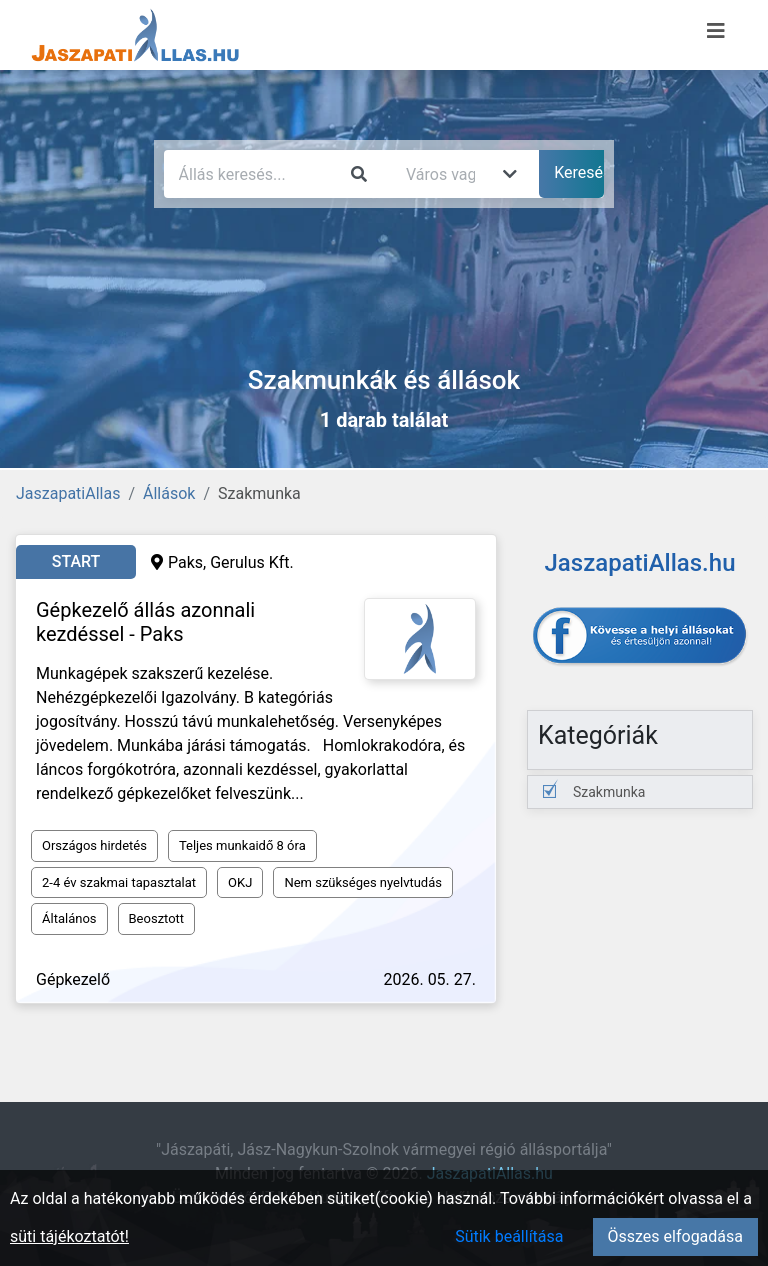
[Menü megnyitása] (716, 31)
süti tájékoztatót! (69, 1236)
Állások (169, 493)
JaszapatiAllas (68, 493)
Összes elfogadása (675, 1236)
